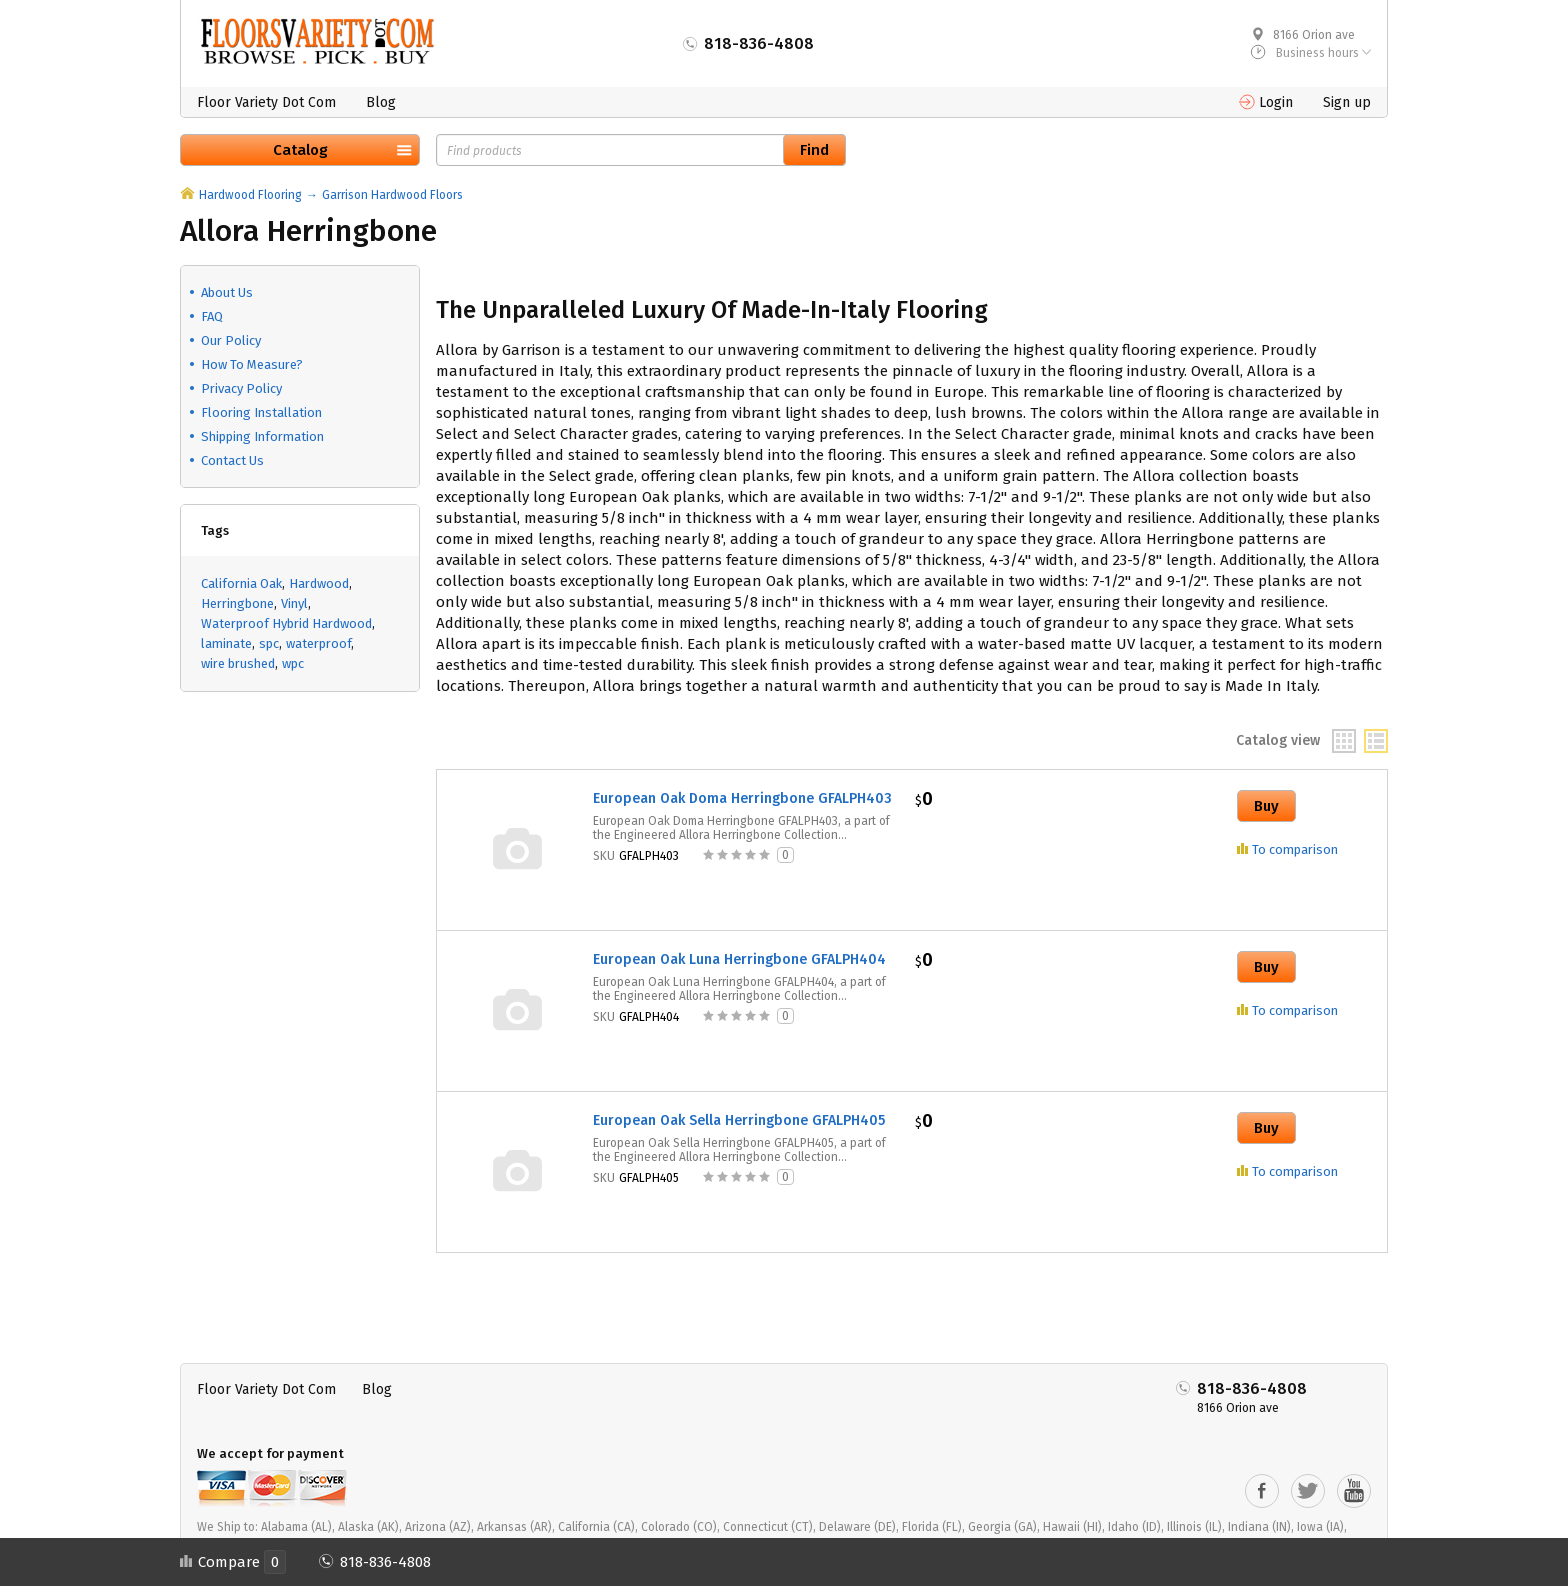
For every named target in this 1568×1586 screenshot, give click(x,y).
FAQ (212, 316)
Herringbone (237, 603)
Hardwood (319, 583)
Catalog (300, 150)
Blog (381, 102)
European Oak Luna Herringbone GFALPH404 (739, 959)
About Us (227, 292)
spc (269, 643)
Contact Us (232, 460)
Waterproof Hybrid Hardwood (286, 623)
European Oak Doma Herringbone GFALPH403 (742, 798)
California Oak (241, 583)
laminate (226, 643)
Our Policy (231, 340)
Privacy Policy (241, 388)
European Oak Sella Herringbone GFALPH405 (739, 1120)
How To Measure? (252, 364)
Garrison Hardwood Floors (392, 195)
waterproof (318, 643)
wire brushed (238, 663)
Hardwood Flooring (250, 195)
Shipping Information (262, 436)
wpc (293, 663)
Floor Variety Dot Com (266, 102)
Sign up (1347, 102)
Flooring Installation (261, 412)
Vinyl (294, 603)
